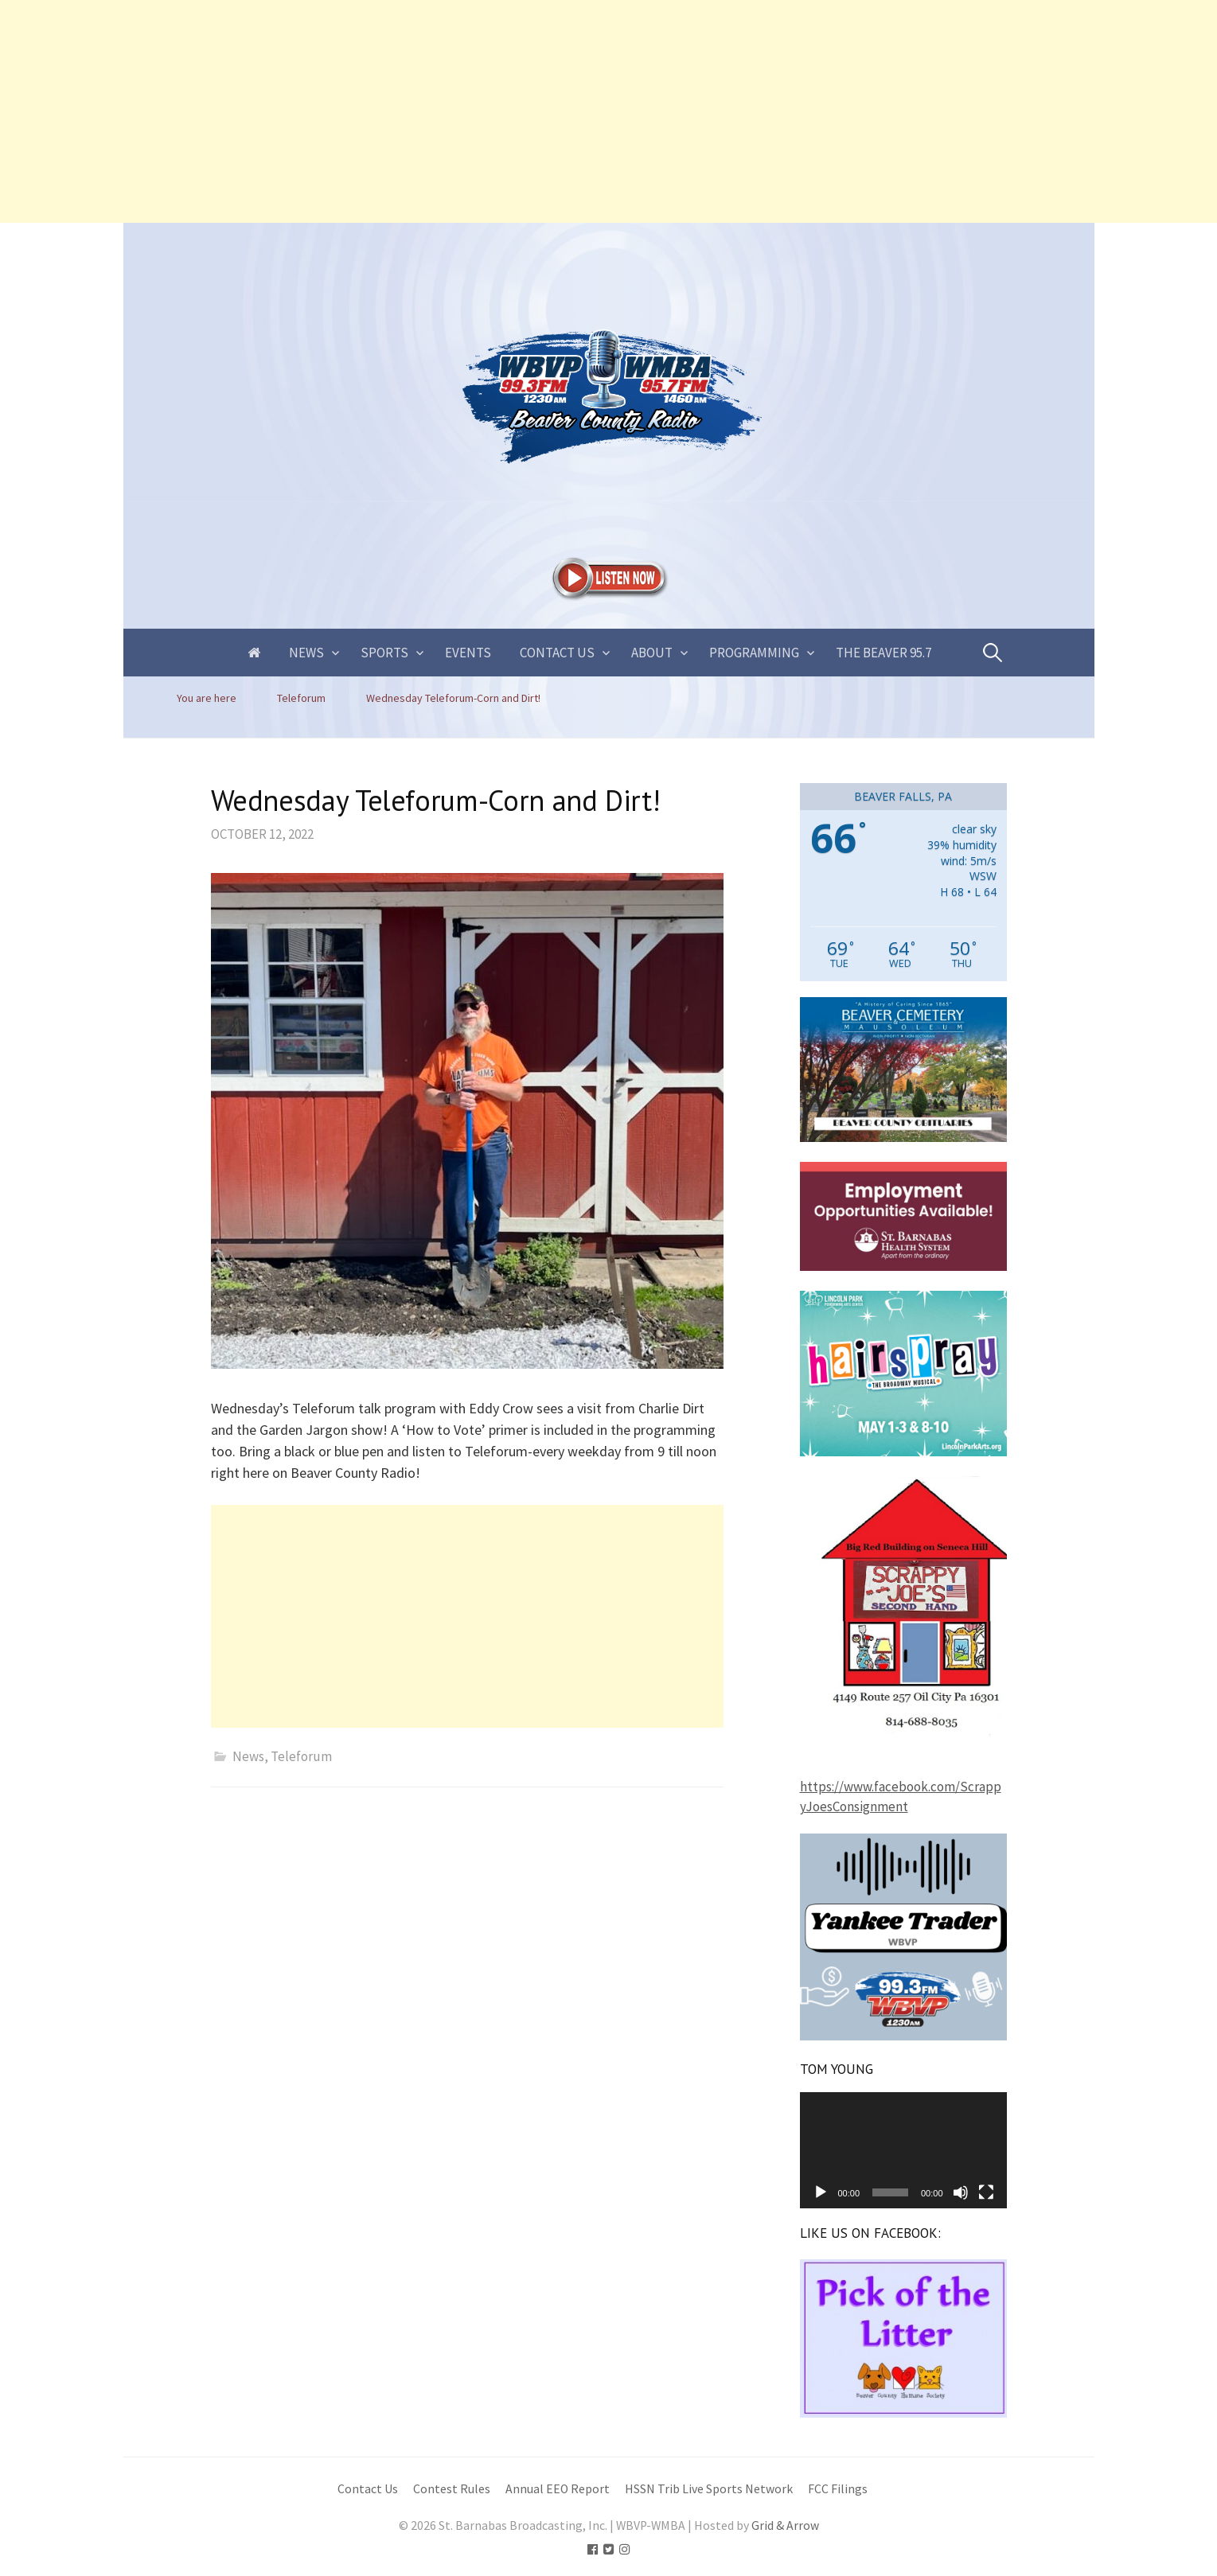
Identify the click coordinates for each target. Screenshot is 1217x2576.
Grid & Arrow (785, 2525)
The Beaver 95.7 (883, 652)
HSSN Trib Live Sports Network (709, 2488)
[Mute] (961, 2192)
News (306, 652)
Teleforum (301, 1756)
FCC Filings (838, 2488)
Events (468, 652)
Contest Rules (451, 2488)
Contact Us (557, 652)
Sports (384, 652)
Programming (754, 652)
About (652, 652)
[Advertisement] (477, 111)
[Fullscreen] (986, 2192)
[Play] (821, 2192)
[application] (903, 2150)
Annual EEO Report (557, 2488)
